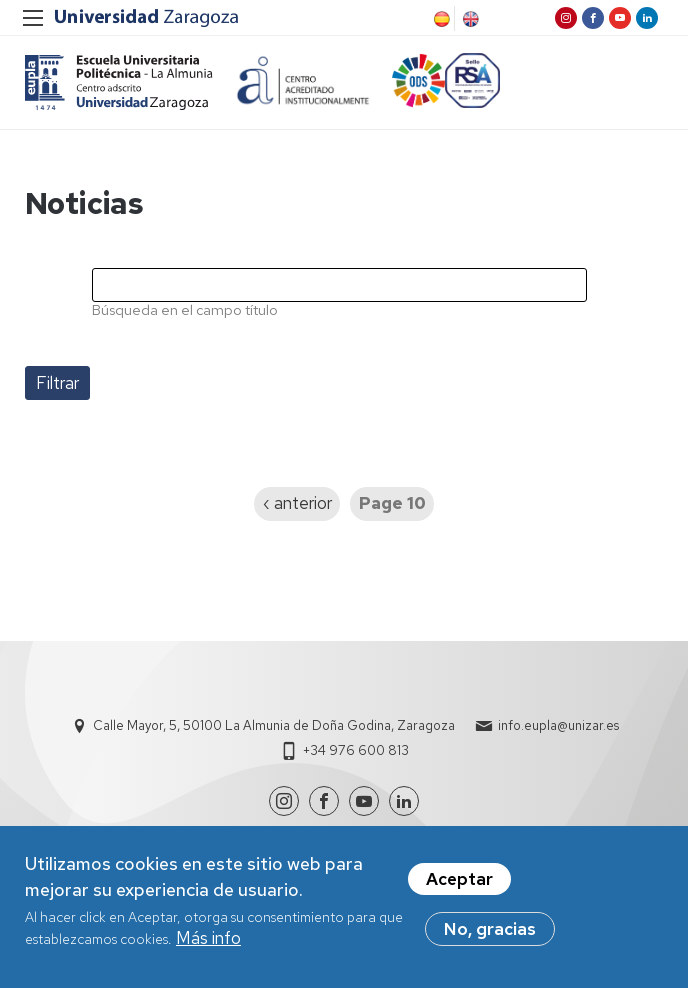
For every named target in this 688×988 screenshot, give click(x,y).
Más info (208, 938)
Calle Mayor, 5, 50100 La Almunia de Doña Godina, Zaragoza (274, 727)
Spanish (440, 19)
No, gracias (490, 929)
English (469, 19)
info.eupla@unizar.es (558, 727)
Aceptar (459, 879)
